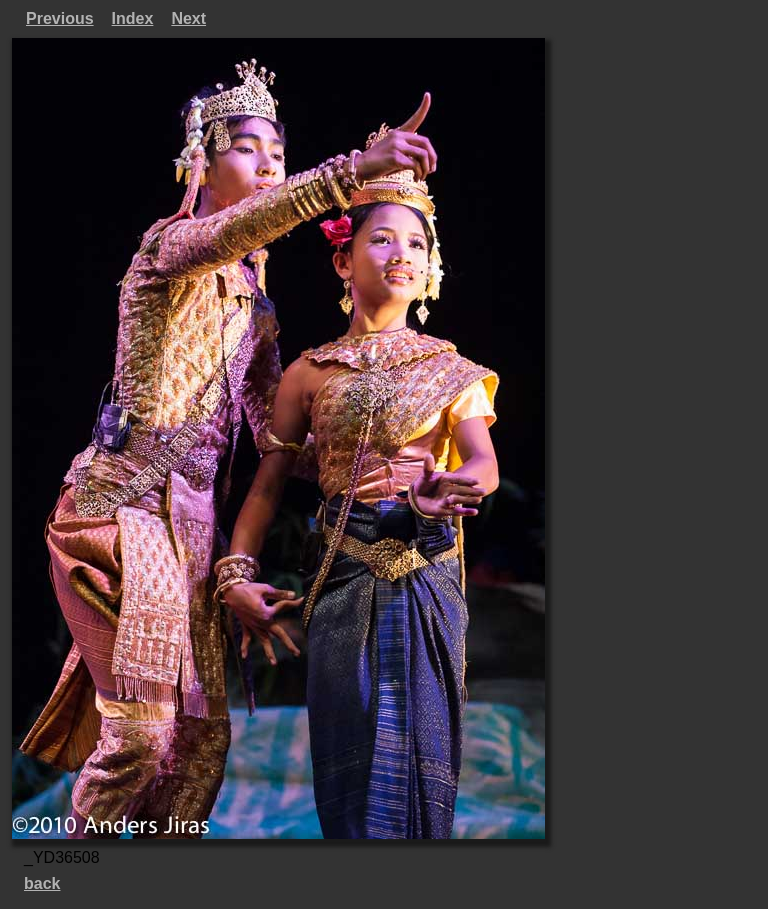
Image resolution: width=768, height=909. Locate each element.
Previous (60, 18)
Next (188, 18)
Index (133, 18)
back (42, 883)
